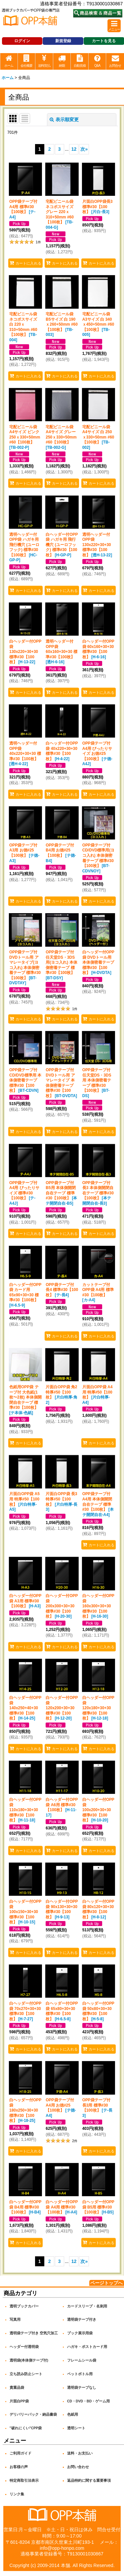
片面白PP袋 (19, 2401)
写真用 (15, 2319)
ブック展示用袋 (80, 2333)
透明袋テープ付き (81, 2319)
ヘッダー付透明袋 (24, 2347)
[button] (114, 25)
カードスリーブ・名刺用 (87, 2306)
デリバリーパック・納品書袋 (33, 2414)
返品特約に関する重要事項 (89, 2480)
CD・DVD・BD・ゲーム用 (88, 2401)
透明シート (76, 2428)
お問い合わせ (78, 2467)
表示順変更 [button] (64, 119)
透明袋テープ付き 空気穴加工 (34, 2333)
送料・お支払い (80, 2453)
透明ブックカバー (24, 2306)
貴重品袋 (17, 2387)
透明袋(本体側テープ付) (29, 2360)
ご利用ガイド (20, 2453)
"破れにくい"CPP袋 (26, 2428)
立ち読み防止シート (26, 2374)
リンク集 (17, 2494)
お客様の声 (19, 2467)
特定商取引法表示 (24, 2480)
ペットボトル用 (80, 2374)
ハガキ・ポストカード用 (87, 2347)
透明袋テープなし (81, 2387)
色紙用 (72, 2414)
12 (74, 149)
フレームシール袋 (81, 2360)
